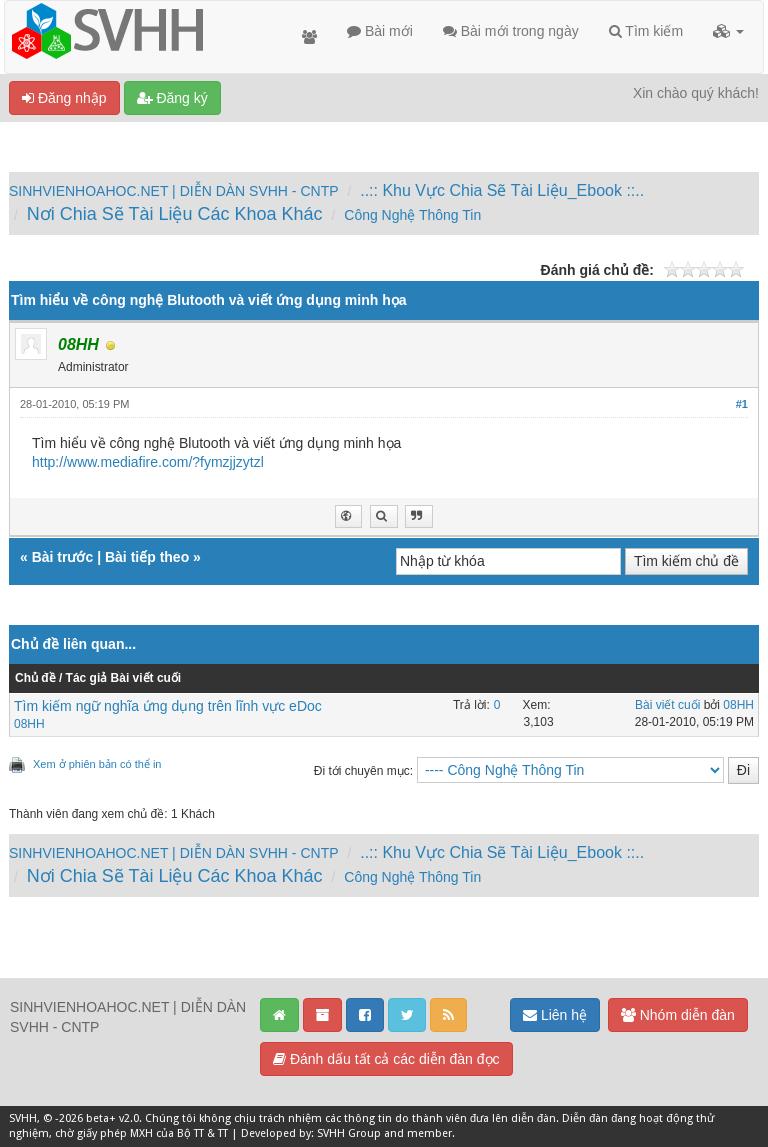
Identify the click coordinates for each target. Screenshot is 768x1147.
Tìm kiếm (646, 31)
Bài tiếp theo (147, 557)
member (429, 1133)
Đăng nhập (64, 98)
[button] (728, 31)
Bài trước (63, 557)
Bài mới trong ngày (511, 31)
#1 (742, 404)
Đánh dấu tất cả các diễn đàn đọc (386, 1059)
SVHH (23, 1118)
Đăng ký (172, 98)
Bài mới (380, 31)
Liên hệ (555, 1015)
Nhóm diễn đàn (678, 1015)
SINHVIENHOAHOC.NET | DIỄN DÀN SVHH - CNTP (174, 191)
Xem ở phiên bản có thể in (97, 764)
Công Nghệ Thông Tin (412, 215)
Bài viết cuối (667, 705)
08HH (29, 724)
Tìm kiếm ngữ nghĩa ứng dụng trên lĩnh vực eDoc (168, 706)
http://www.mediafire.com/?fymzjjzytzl (148, 462)
